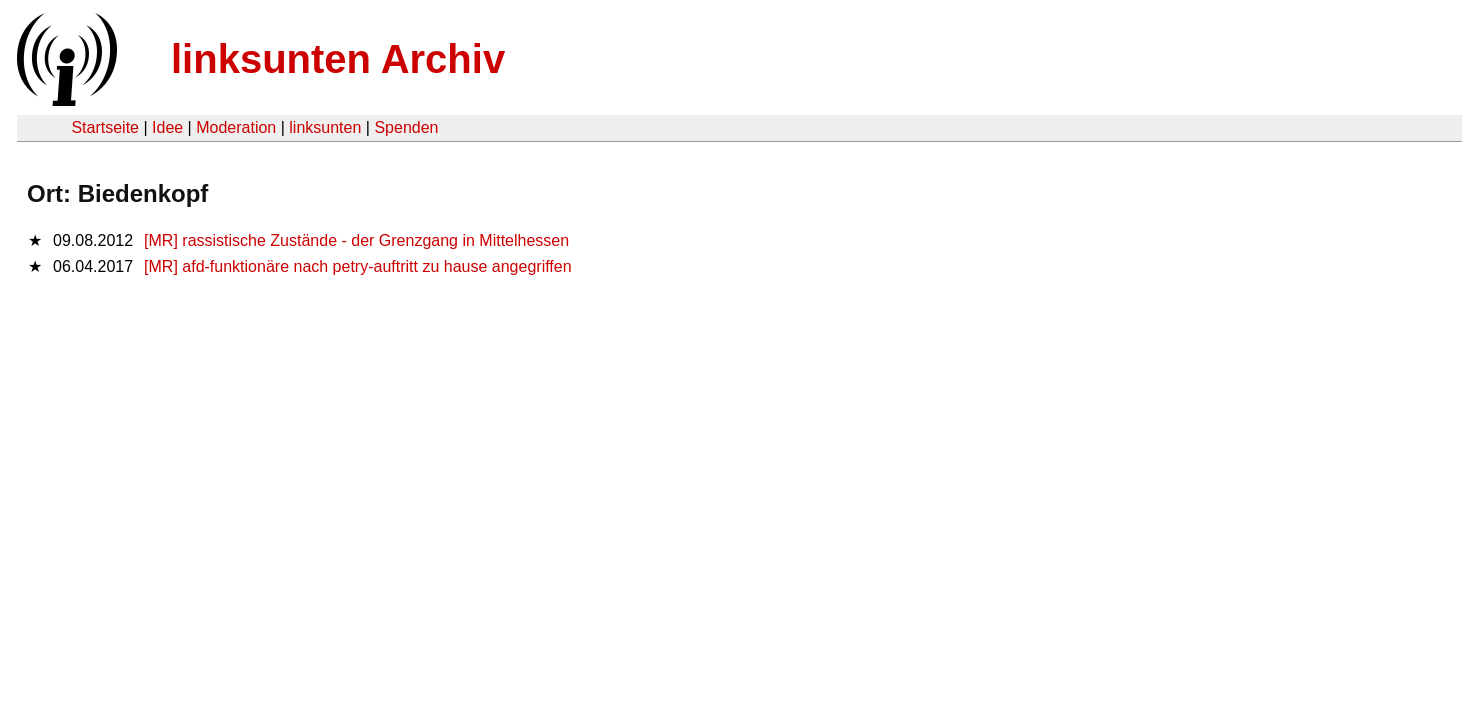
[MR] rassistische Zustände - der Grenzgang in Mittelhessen (356, 240)
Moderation (236, 127)
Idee (167, 127)
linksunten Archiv (338, 59)
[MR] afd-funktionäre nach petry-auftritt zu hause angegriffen (358, 266)
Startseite (105, 127)
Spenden (406, 127)
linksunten (325, 127)
